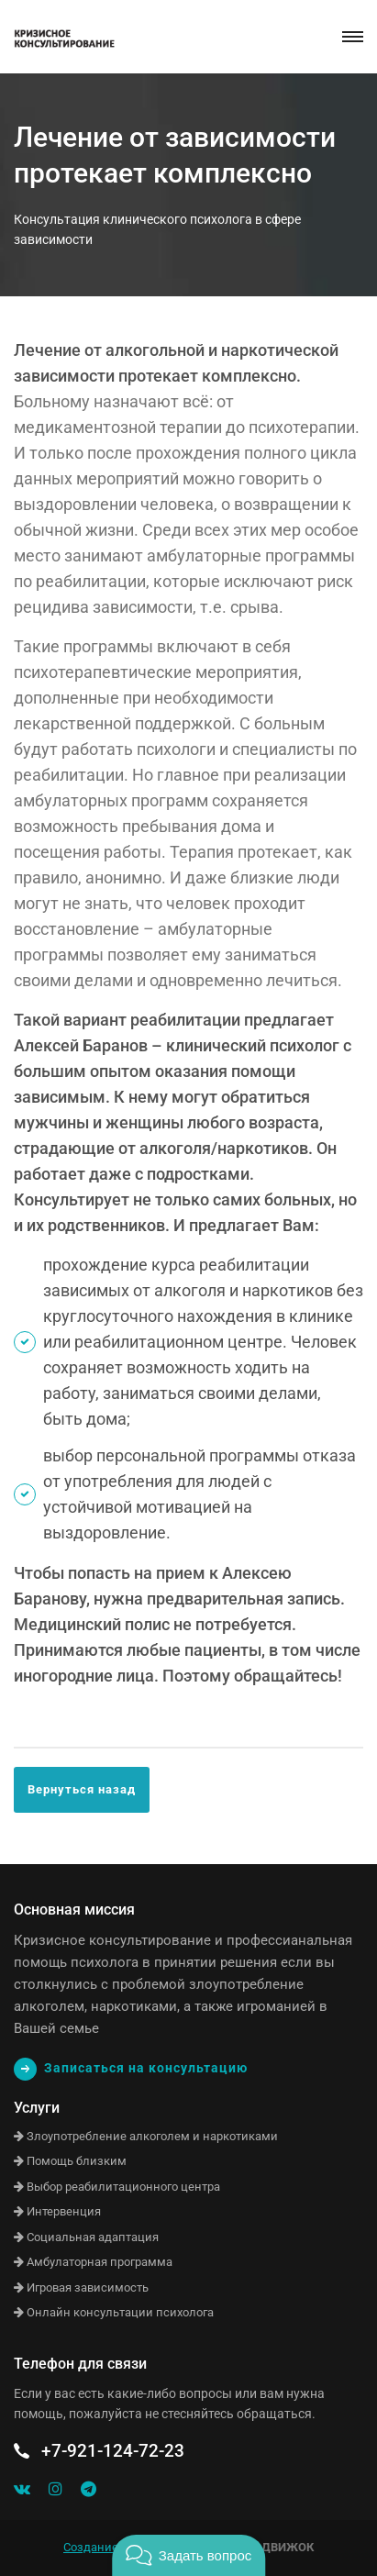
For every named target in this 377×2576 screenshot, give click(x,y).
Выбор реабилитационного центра (117, 2186)
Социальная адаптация (86, 2237)
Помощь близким (70, 2161)
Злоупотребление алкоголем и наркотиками (146, 2136)
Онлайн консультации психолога (114, 2312)
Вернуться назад (82, 1789)
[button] (188, 2555)
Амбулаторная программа (93, 2262)
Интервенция (57, 2211)
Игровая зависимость (81, 2287)
